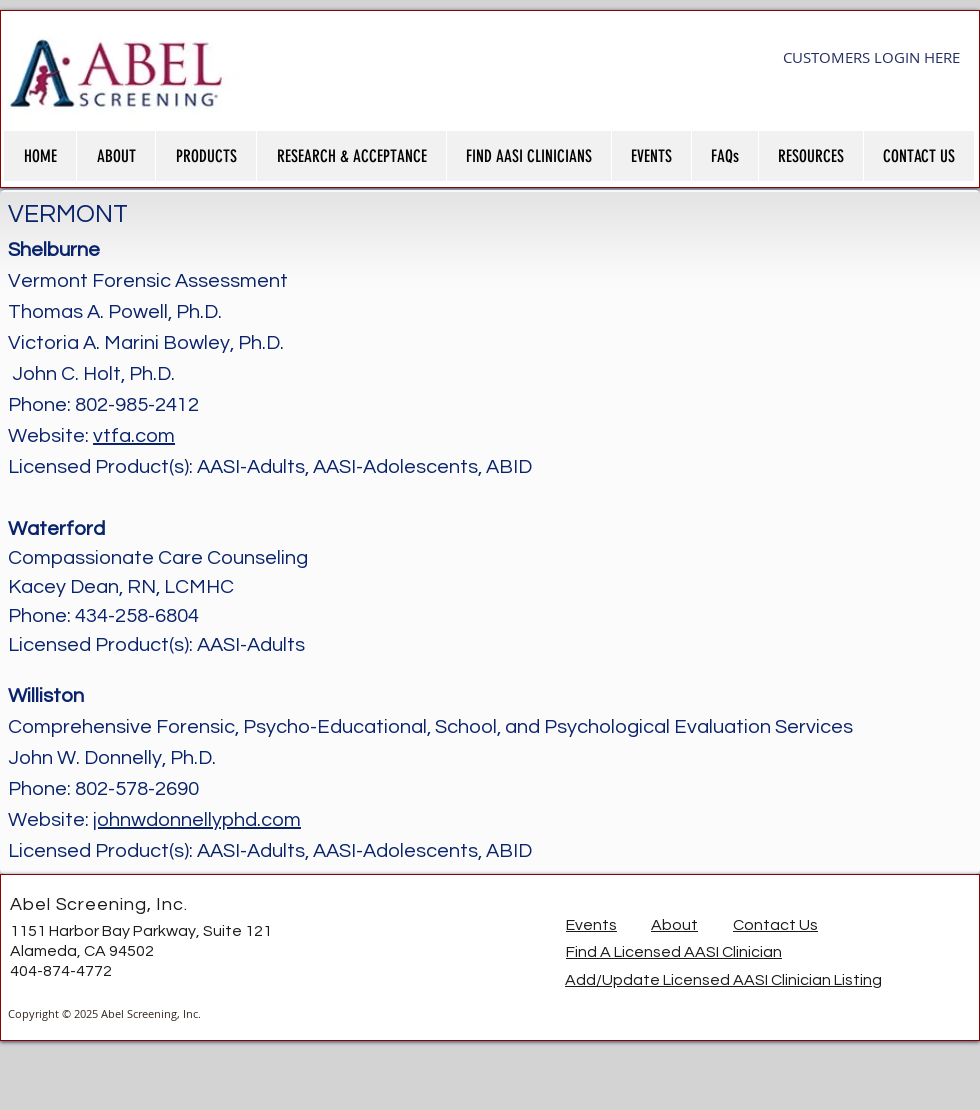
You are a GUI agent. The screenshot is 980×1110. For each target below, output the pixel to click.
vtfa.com (134, 436)
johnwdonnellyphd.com (197, 820)
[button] (115, 156)
